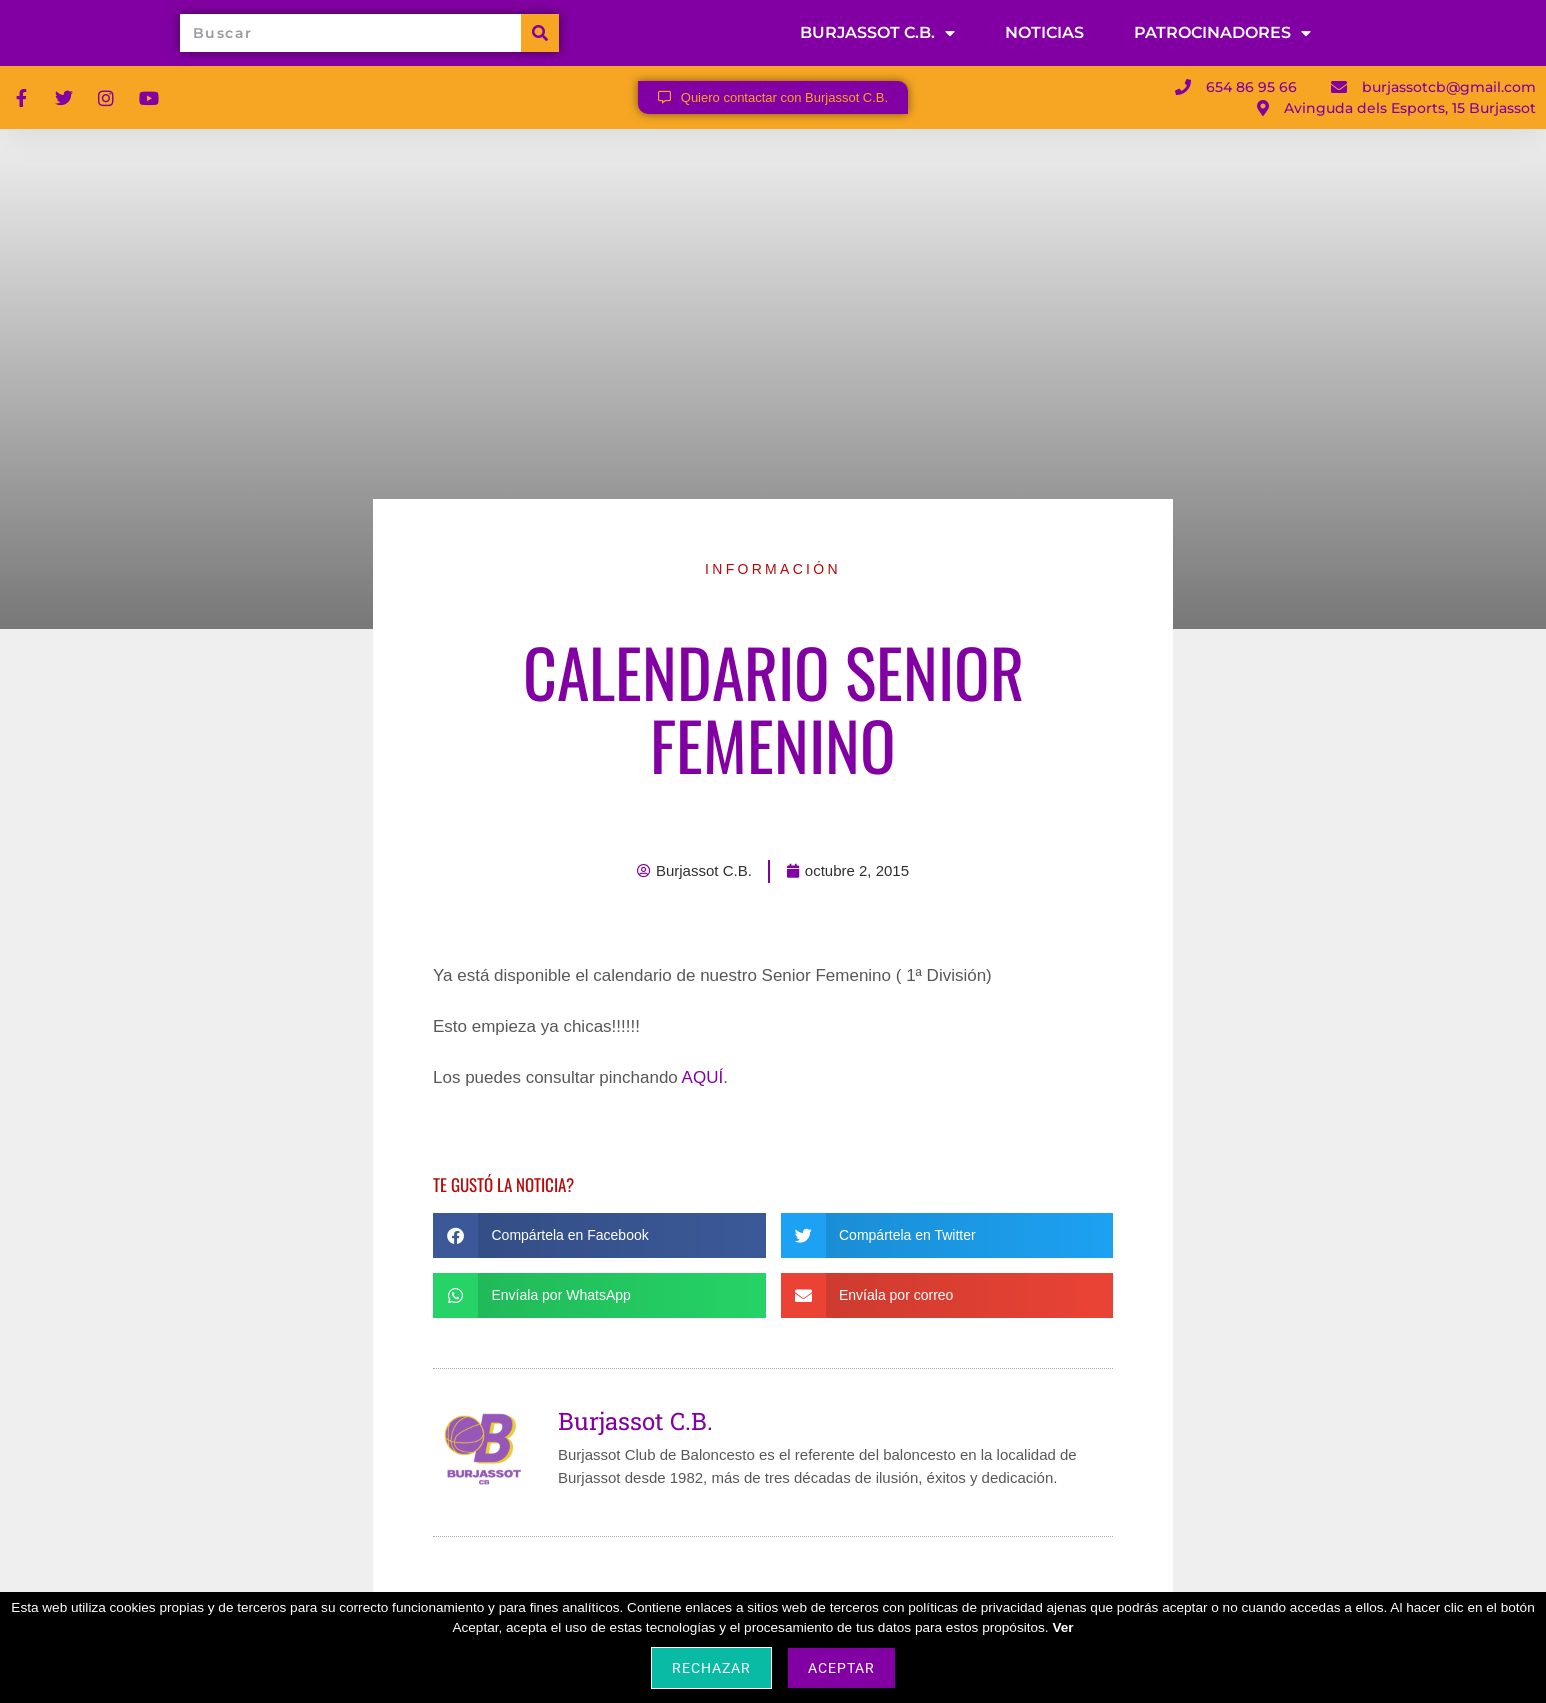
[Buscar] (540, 36)
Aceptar (841, 1668)
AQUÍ (703, 1083)
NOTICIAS (1044, 35)
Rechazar (711, 1668)
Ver (1062, 1627)
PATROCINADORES (1222, 36)
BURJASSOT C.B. (877, 36)
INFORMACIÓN (773, 575)
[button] (599, 1241)
